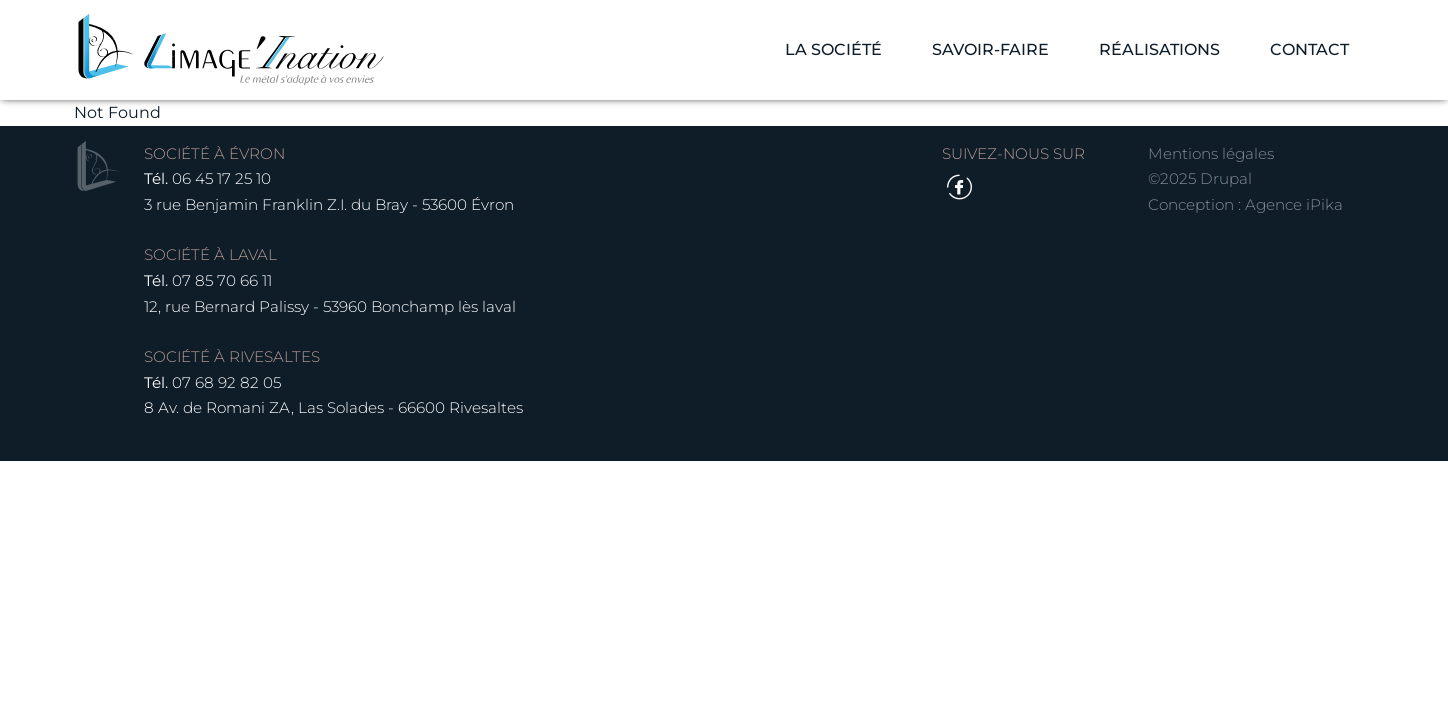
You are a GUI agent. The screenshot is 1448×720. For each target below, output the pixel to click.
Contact (1309, 49)
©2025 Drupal (1200, 178)
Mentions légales (1211, 153)
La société (833, 49)
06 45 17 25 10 (221, 178)
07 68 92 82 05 (226, 382)
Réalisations (1159, 49)
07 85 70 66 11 (222, 280)
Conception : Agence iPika (1245, 204)
